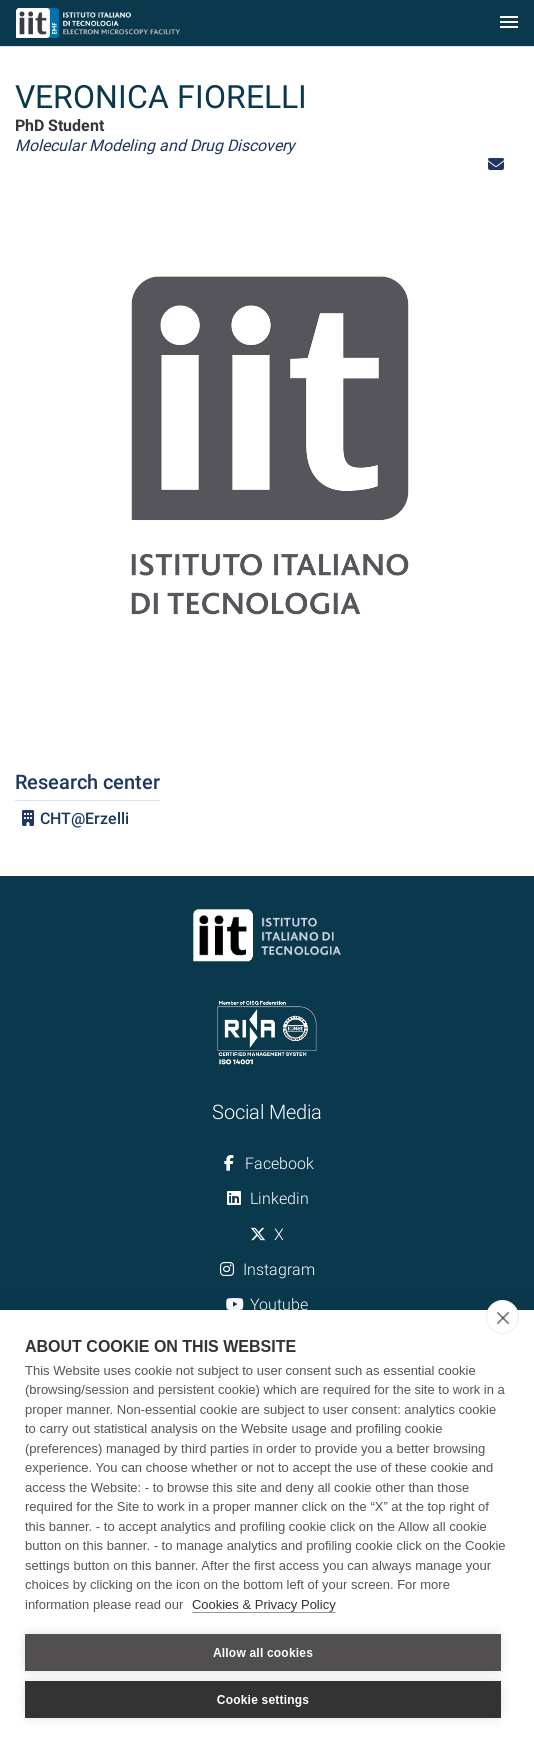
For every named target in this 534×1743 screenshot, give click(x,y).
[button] (496, 164)
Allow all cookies (263, 1653)
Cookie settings (263, 1700)
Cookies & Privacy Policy (264, 1604)
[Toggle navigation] (509, 23)
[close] (502, 1317)
